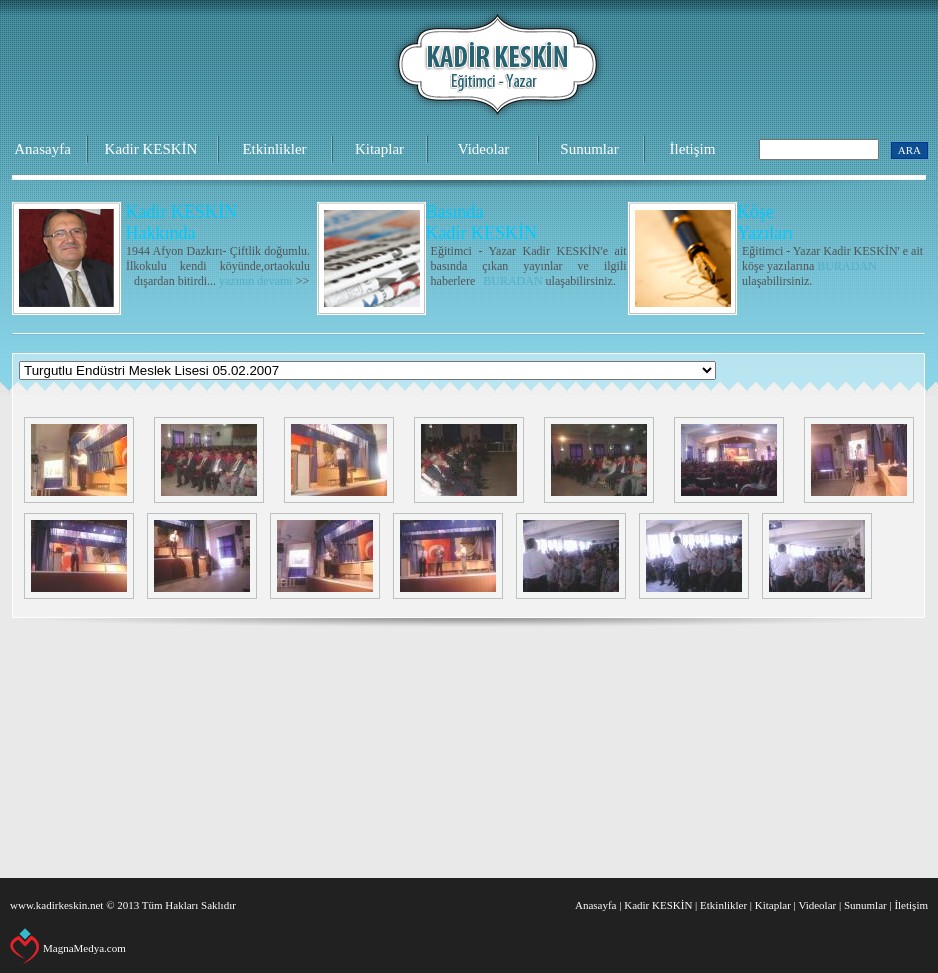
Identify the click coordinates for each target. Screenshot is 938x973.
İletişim (693, 149)
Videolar (484, 149)
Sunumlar (589, 149)
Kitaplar (379, 149)
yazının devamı (256, 281)
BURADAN (512, 281)
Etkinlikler (274, 149)
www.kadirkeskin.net (56, 905)
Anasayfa (42, 149)
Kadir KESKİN (151, 149)
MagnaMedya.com (84, 948)
